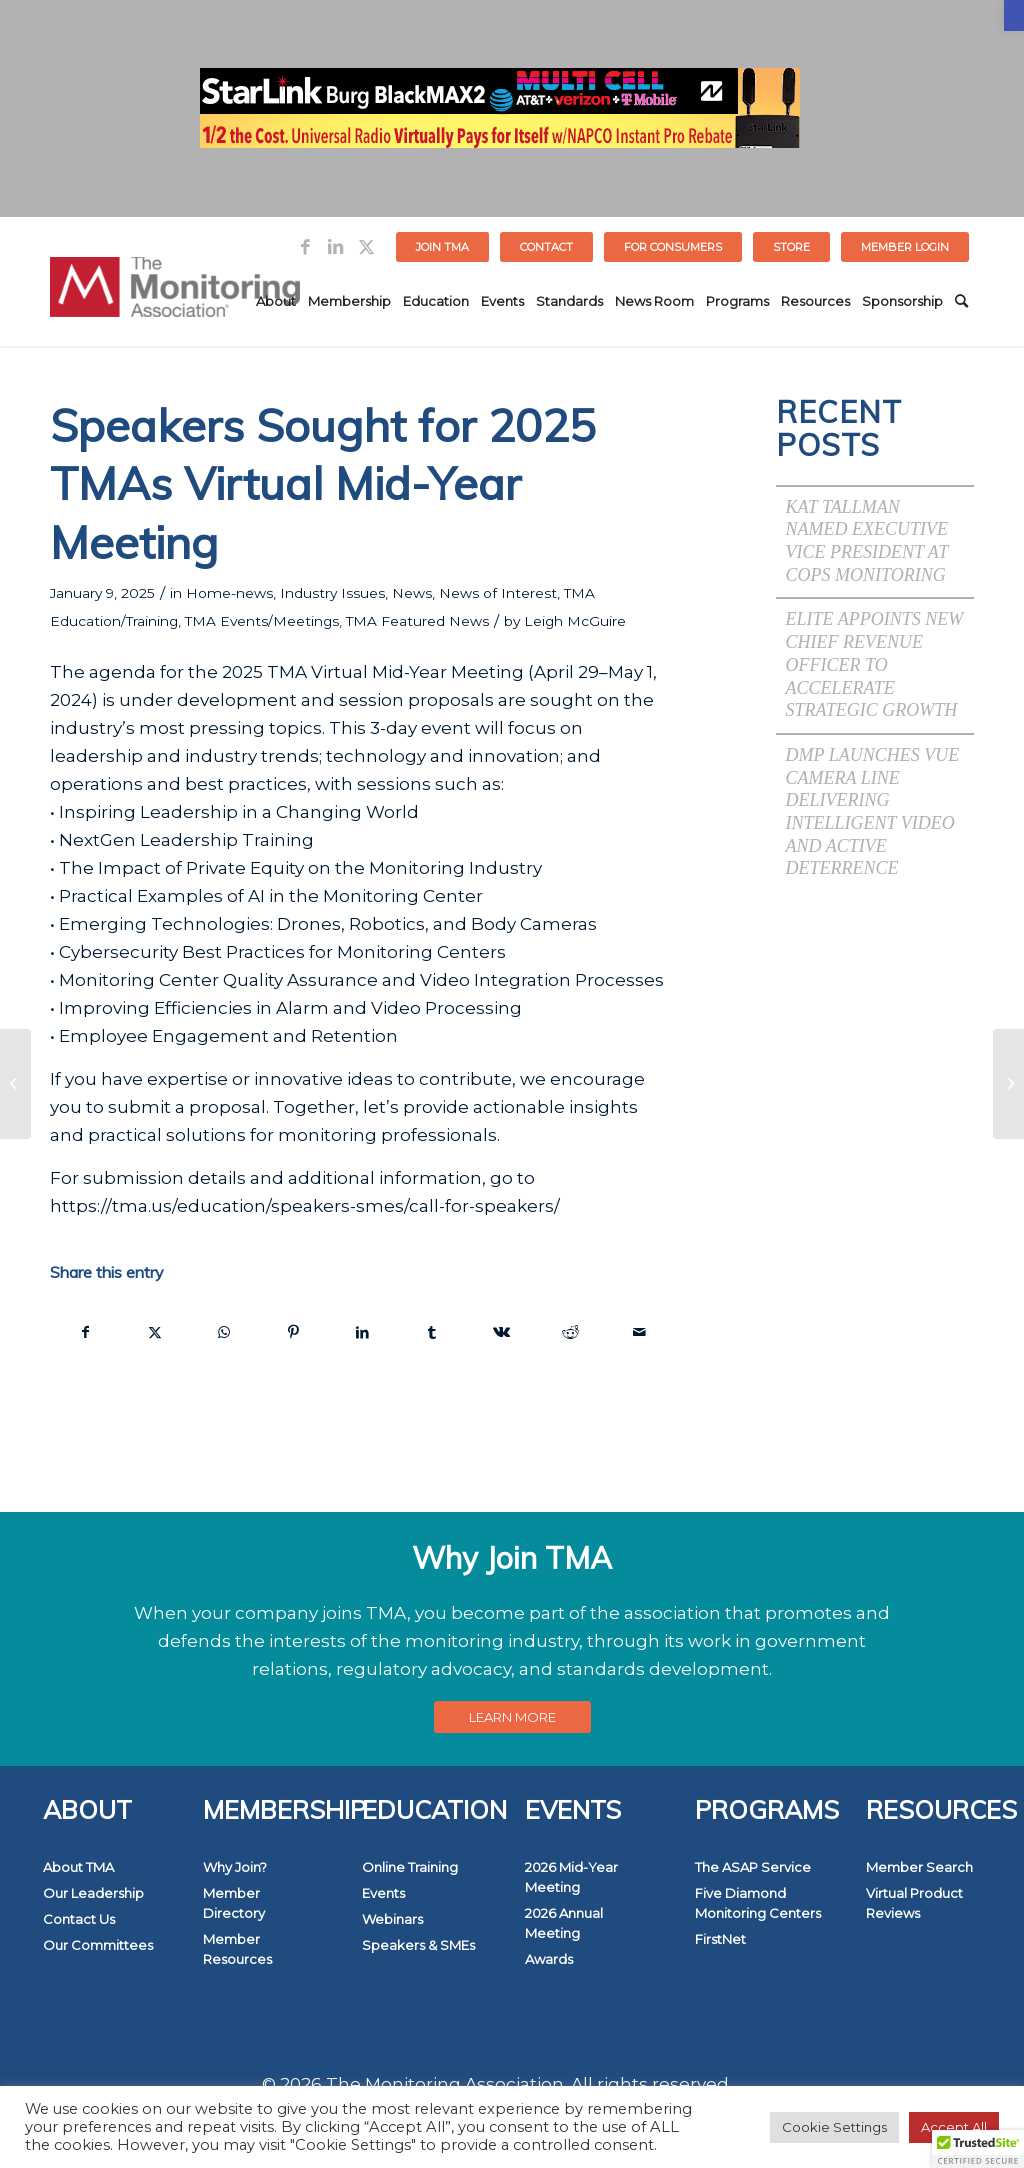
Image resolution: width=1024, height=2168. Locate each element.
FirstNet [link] (720, 1939)
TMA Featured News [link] (417, 621)
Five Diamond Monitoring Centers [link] (758, 1903)
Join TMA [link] (442, 247)
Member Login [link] (905, 247)
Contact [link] (546, 247)
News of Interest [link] (498, 593)
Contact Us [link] (79, 1919)
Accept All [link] (954, 2127)
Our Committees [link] (98, 1945)
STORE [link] (791, 247)
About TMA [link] (78, 1867)
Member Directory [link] (234, 1903)
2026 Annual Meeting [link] (564, 1923)
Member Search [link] (919, 1867)
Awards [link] (549, 1959)
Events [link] (383, 1893)
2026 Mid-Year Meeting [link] (571, 1877)
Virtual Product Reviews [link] (914, 1903)
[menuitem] (443, 247)
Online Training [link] (410, 1867)
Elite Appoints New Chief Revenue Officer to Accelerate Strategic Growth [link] (875, 664)
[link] (1014, 15)
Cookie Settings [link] (834, 2127)
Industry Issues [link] (332, 593)
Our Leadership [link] (93, 1893)
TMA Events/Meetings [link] (262, 621)
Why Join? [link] (235, 1867)
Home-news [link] (229, 593)
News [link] (412, 593)
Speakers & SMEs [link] (418, 1945)
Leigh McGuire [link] (575, 621)
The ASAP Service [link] (753, 1867)
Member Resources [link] (237, 1949)
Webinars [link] (392, 1919)
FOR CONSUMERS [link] (673, 247)
